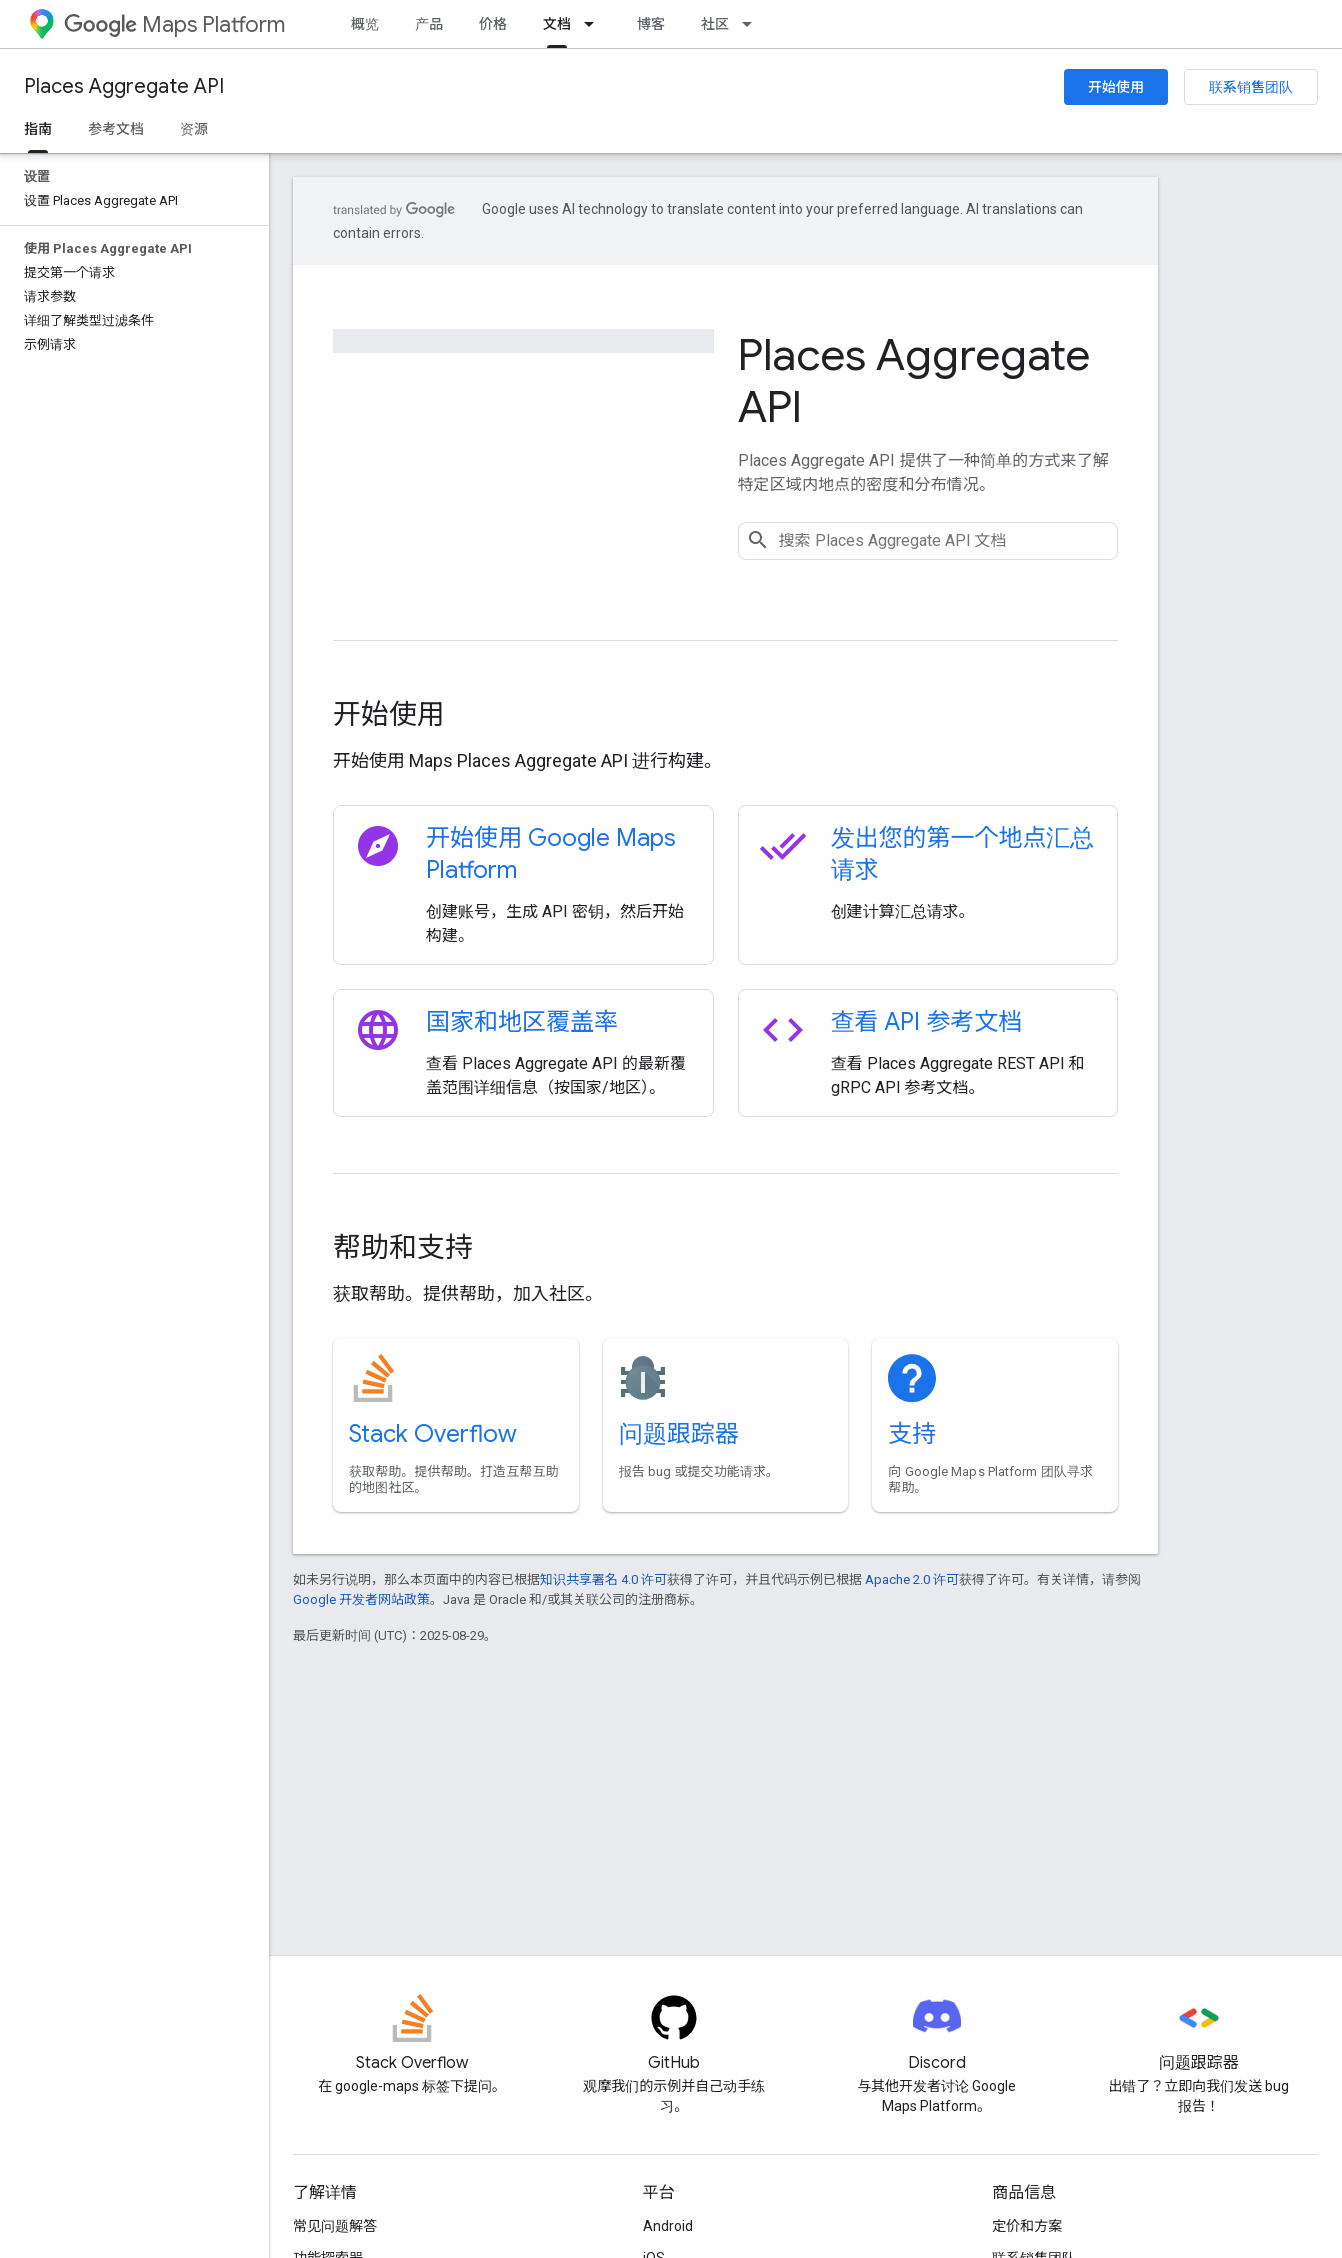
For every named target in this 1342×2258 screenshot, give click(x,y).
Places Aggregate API (124, 86)
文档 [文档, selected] (557, 24)
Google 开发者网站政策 (361, 1599)
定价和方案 (1027, 2226)
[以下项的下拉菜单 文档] (595, 24)
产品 (429, 24)
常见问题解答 (335, 2226)
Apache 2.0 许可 (912, 1579)
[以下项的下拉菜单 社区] (753, 24)
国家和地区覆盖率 (522, 1022)
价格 (493, 24)
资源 (194, 129)
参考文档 (116, 129)
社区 (715, 24)
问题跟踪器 (679, 1434)
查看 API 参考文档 (927, 1022)
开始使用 (1116, 87)
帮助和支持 (403, 1247)
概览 (365, 24)
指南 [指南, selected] (38, 129)
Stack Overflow (433, 1434)
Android (668, 2226)
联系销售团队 (1251, 87)
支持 (912, 1434)
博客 (651, 24)
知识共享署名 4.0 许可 (603, 1579)
